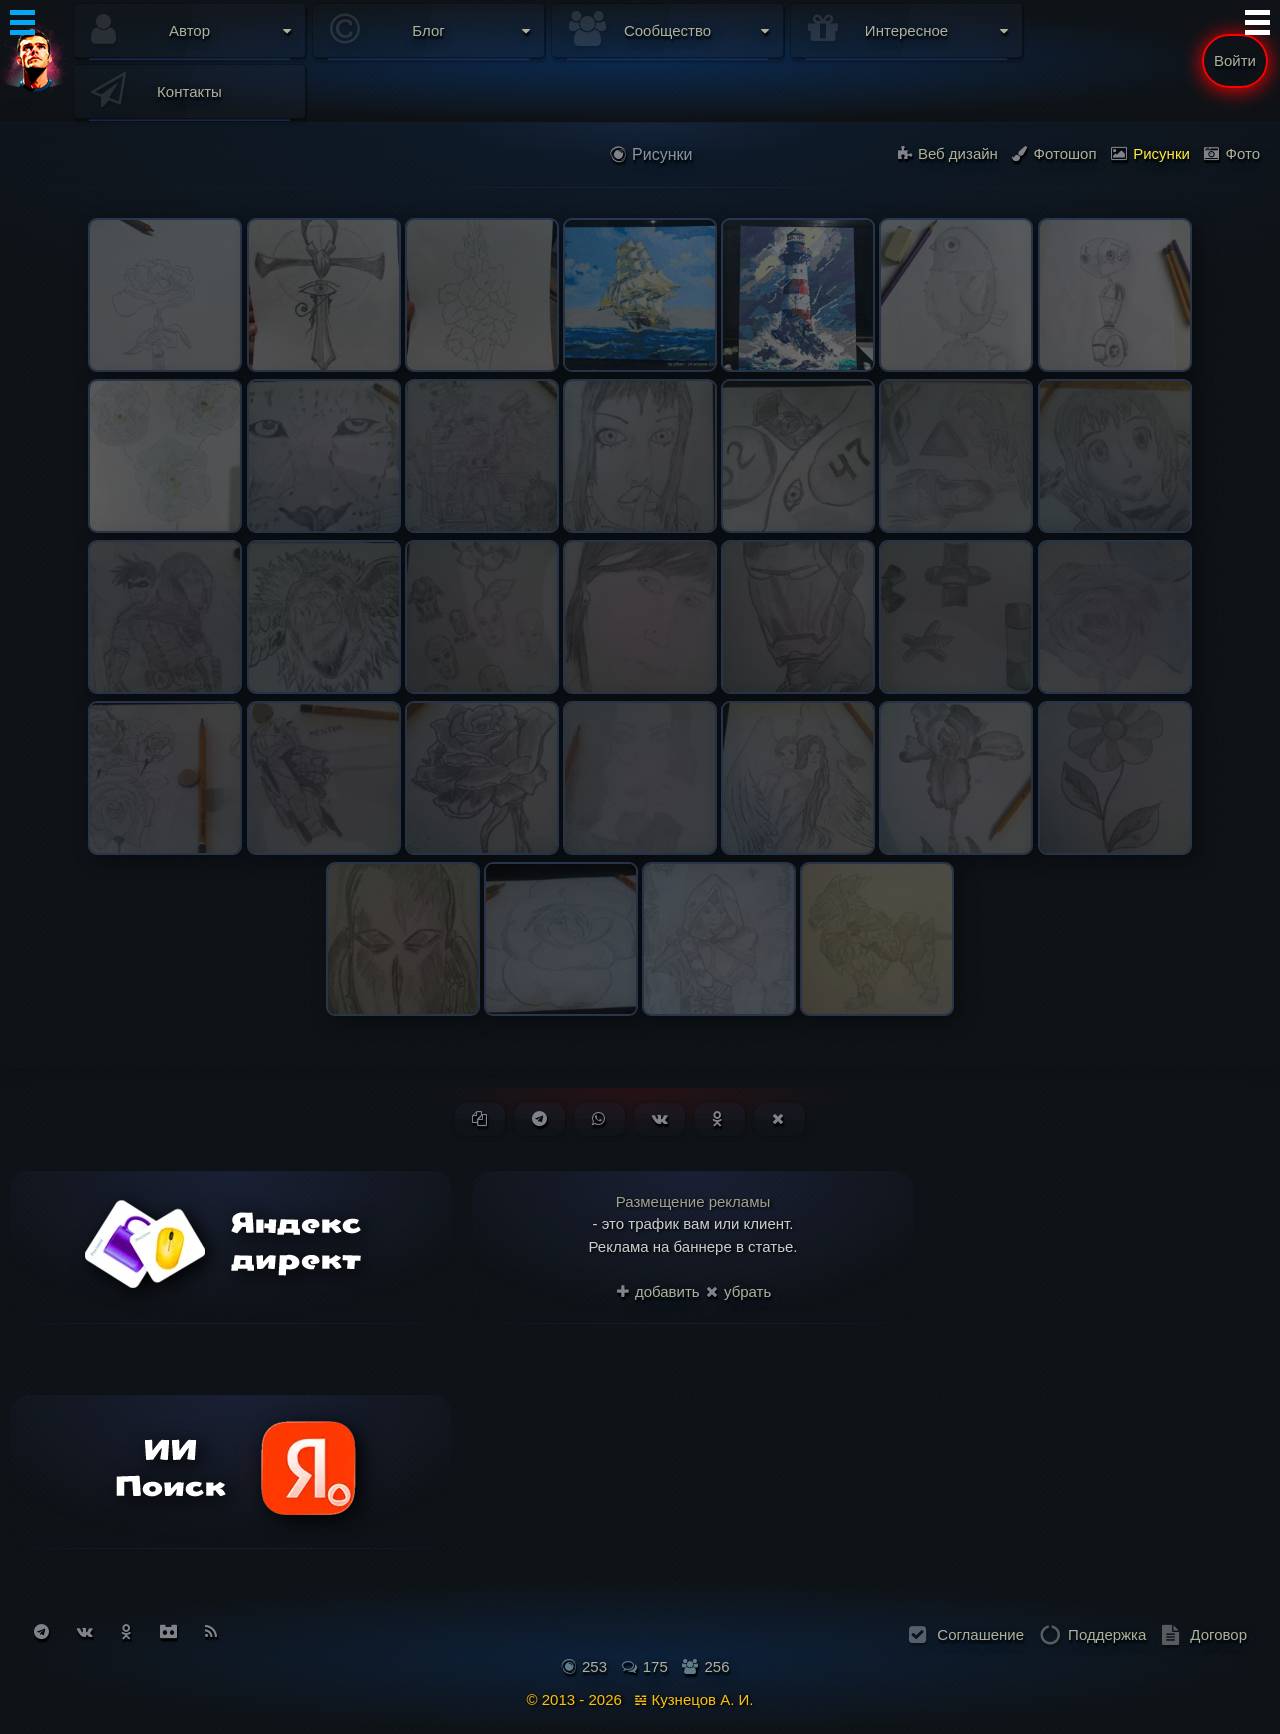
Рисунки (1150, 153)
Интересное (906, 30)
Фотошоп (1054, 153)
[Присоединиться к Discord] (168, 1631)
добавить (658, 1291)
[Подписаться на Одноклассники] (126, 1631)
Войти (1235, 60)
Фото (1232, 153)
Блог (428, 30)
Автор (189, 30)
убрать (738, 1291)
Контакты (189, 91)
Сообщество (667, 30)
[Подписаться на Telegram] (41, 1631)
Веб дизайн (948, 153)
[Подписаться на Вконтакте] (85, 1631)
